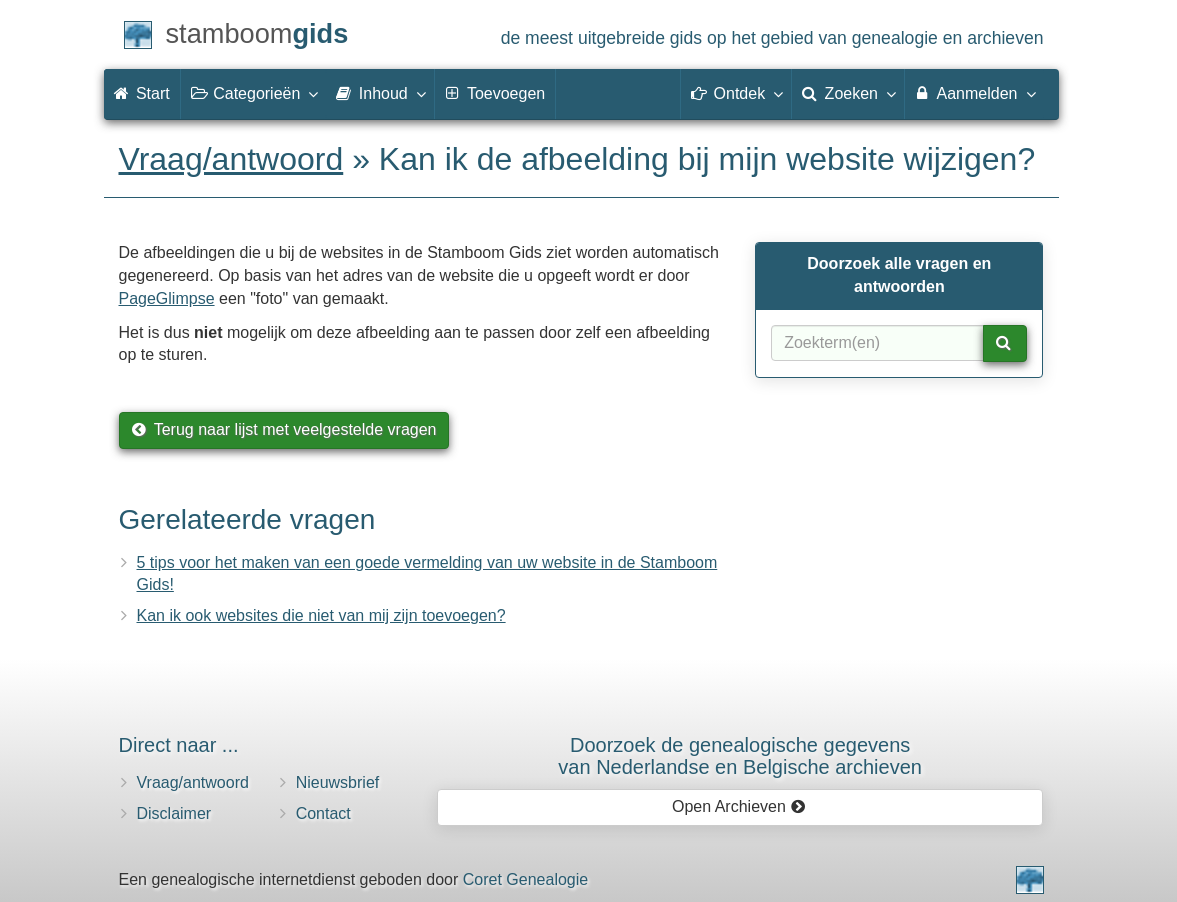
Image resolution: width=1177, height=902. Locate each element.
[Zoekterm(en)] (877, 343)
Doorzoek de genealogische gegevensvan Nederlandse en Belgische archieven (740, 756)
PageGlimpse (167, 298)
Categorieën (254, 93)
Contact (323, 813)
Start (142, 93)
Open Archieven (738, 806)
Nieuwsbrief (338, 782)
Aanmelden (974, 93)
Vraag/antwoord (231, 159)
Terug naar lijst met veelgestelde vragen (284, 429)
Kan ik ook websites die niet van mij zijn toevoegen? (321, 615)
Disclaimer (174, 813)
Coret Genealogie (525, 879)
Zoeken (848, 93)
